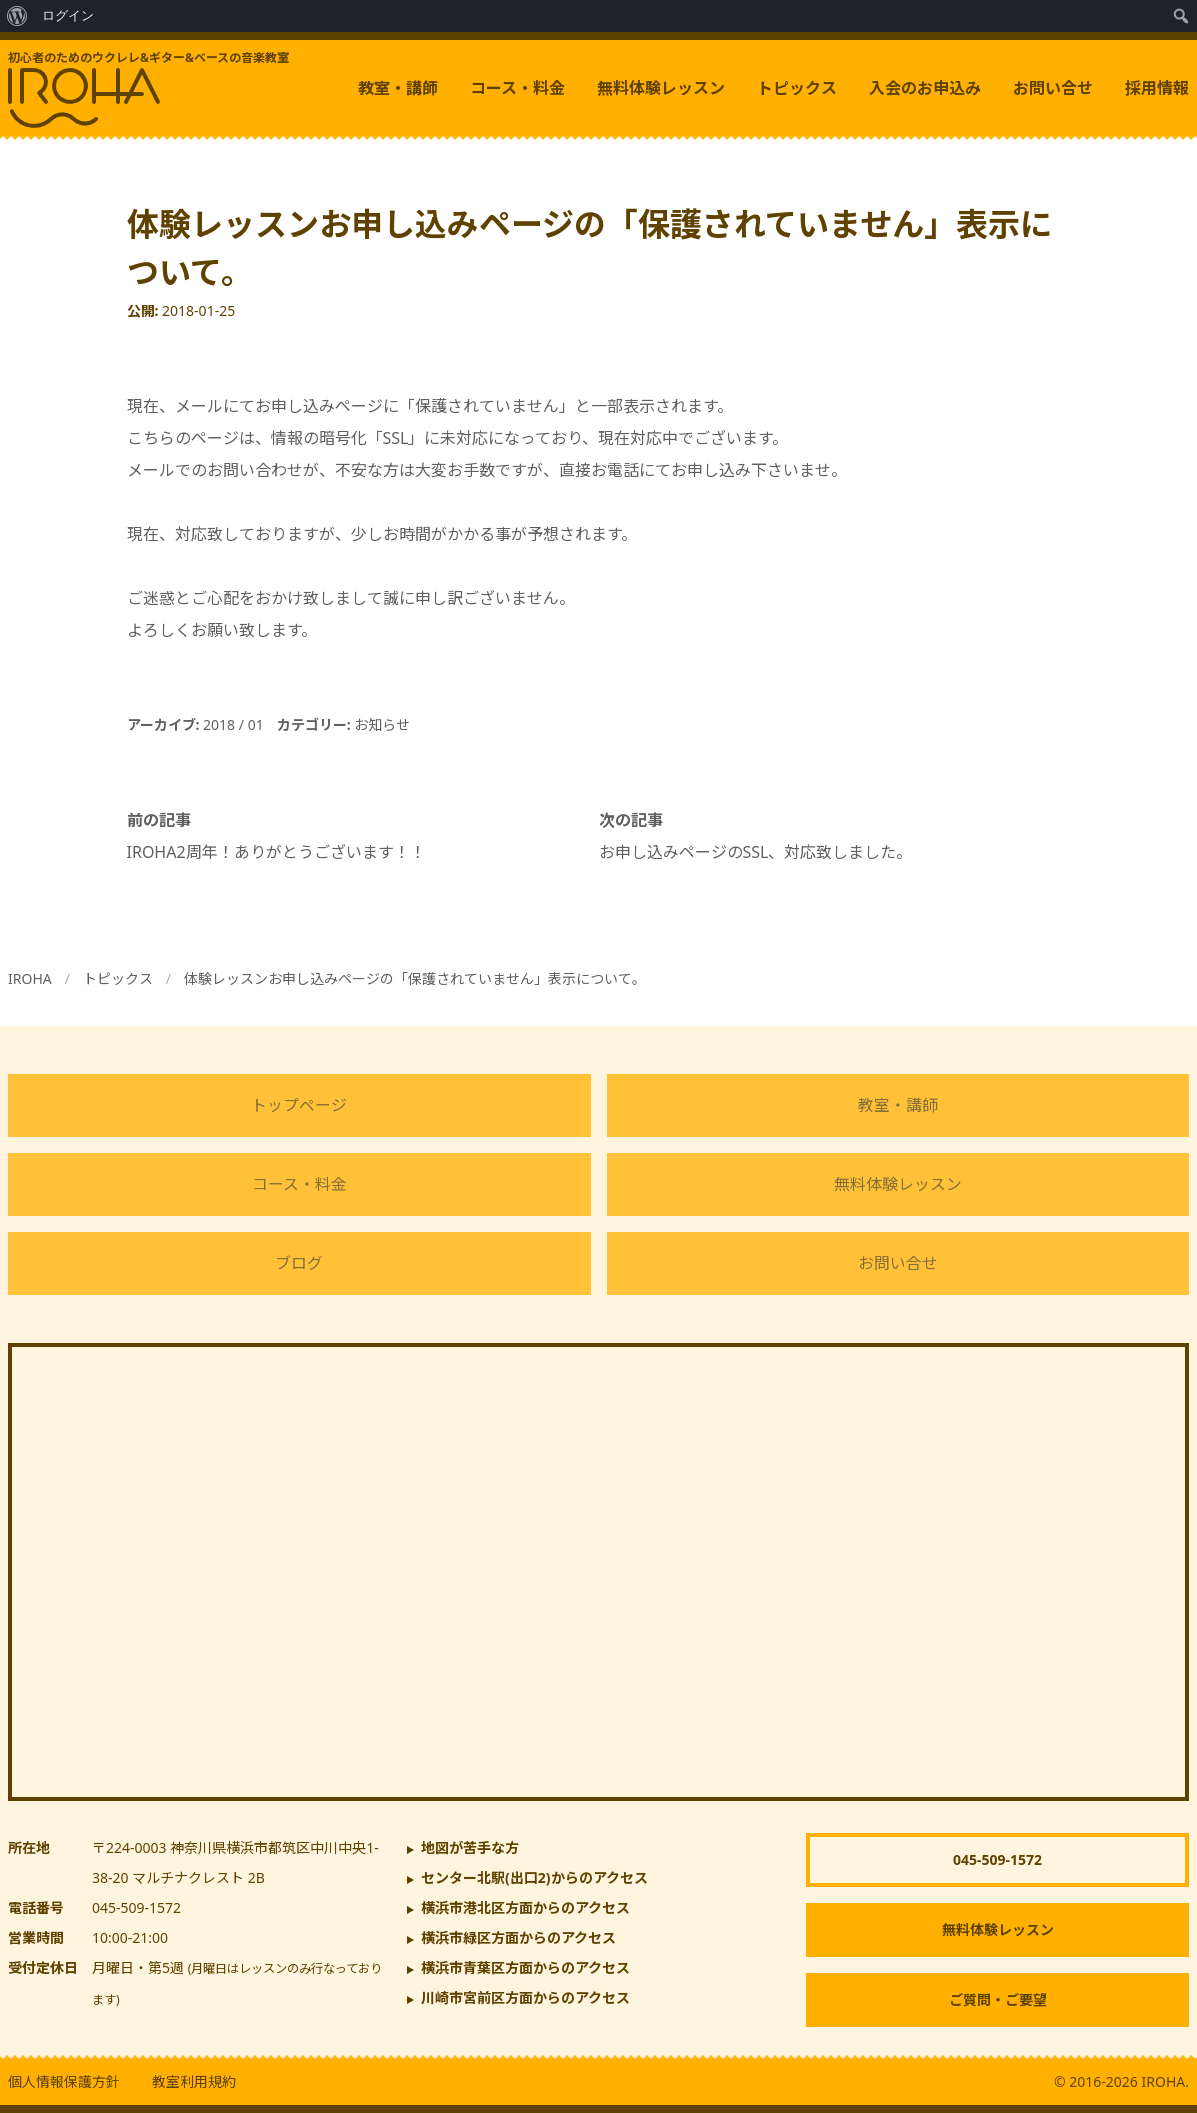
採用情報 (1157, 88)
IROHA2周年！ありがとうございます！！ (276, 852)
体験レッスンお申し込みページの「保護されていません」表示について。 (415, 978)
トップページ (299, 1105)
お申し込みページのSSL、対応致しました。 (756, 852)
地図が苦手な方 (470, 1847)
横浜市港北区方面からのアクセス (525, 1907)
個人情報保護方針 (64, 2081)
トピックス (797, 88)
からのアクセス (534, 1877)
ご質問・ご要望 (998, 1999)
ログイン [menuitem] (68, 15)
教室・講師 (398, 88)
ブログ (299, 1263)
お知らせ (382, 724)
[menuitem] (17, 16)
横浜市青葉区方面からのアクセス (525, 1967)
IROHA (30, 978)
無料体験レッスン (661, 88)
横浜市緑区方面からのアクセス (518, 1937)
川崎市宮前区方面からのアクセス (525, 1997)
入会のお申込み (925, 88)
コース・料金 (517, 88)
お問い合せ (1053, 88)
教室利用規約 (194, 2081)
